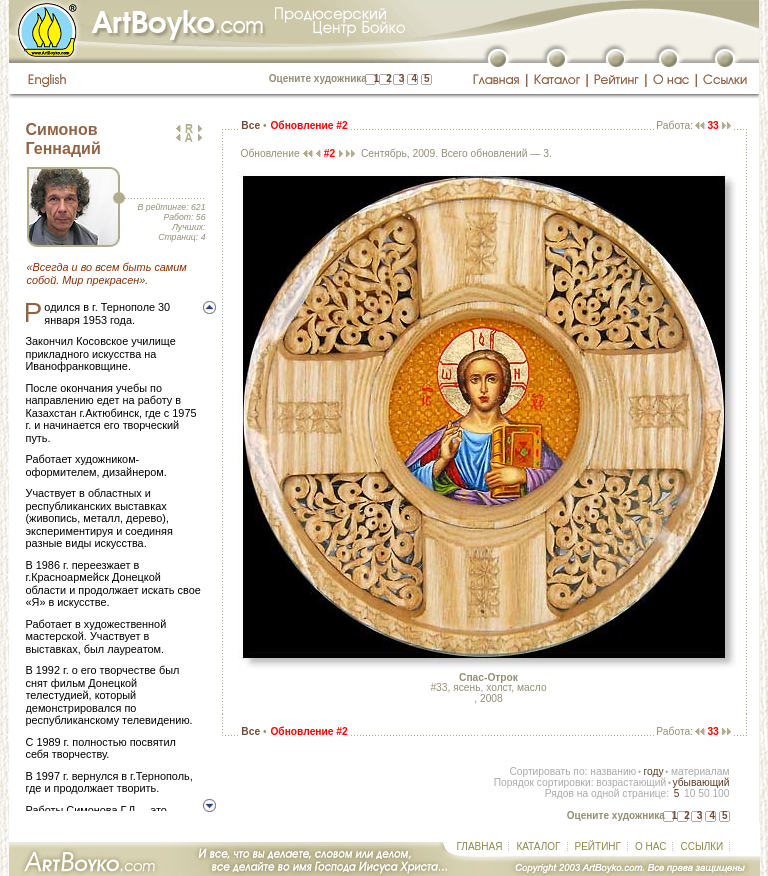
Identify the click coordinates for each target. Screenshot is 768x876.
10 (689, 793)
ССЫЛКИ (701, 846)
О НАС (650, 846)
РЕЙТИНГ (598, 846)
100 (720, 793)
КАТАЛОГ (538, 846)
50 (703, 793)
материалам (700, 771)
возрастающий (631, 782)
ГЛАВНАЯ (480, 846)
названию (613, 771)
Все (250, 125)
